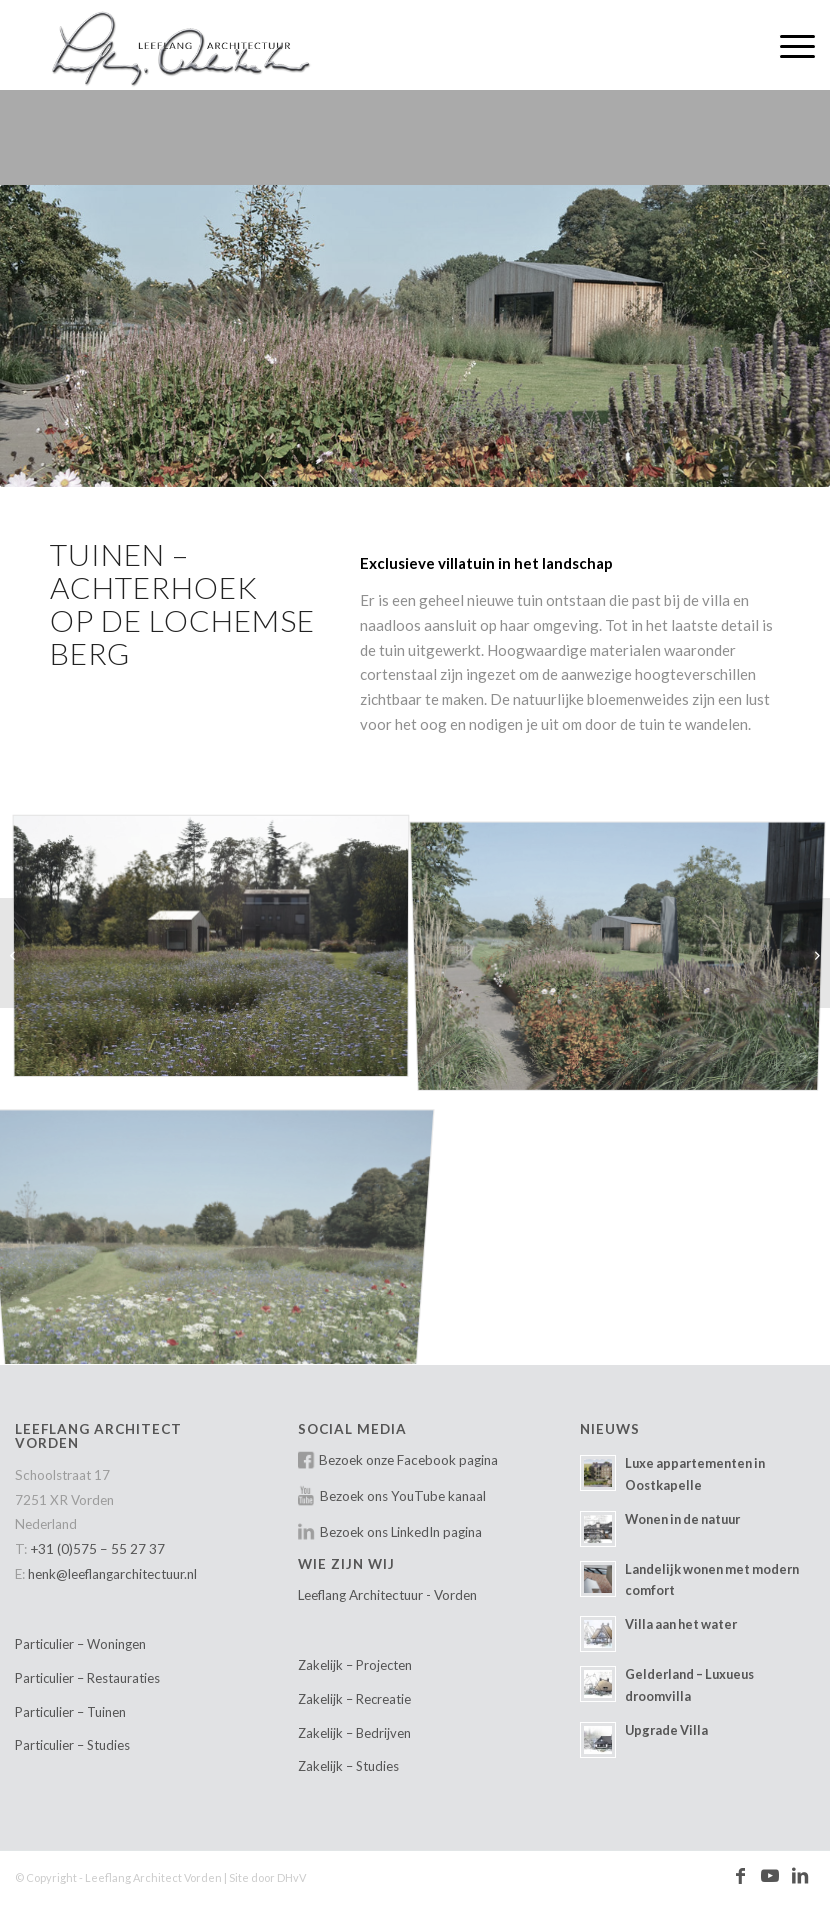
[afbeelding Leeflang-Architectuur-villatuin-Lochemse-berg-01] (218, 1227)
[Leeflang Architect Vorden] (189, 45)
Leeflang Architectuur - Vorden (387, 1595)
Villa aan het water (681, 1624)
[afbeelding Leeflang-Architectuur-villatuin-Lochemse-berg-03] (218, 952)
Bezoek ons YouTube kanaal (403, 1496)
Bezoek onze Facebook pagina (408, 1460)
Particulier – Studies (72, 1745)
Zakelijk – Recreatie (354, 1699)
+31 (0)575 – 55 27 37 (97, 1549)
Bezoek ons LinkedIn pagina (401, 1532)
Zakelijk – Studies (348, 1766)
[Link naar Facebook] (740, 1876)
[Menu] (787, 45)
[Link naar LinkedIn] (800, 1876)
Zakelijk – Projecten (355, 1665)
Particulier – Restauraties (87, 1678)
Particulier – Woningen (80, 1644)
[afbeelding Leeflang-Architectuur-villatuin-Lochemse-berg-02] (625, 952)
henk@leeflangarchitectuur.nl (112, 1574)
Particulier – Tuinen (70, 1712)
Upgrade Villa (666, 1730)
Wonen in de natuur (682, 1519)
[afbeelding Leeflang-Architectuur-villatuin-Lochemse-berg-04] (625, 1227)
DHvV (291, 1877)
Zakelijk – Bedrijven (354, 1733)
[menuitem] (787, 45)
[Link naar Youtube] (770, 1876)
